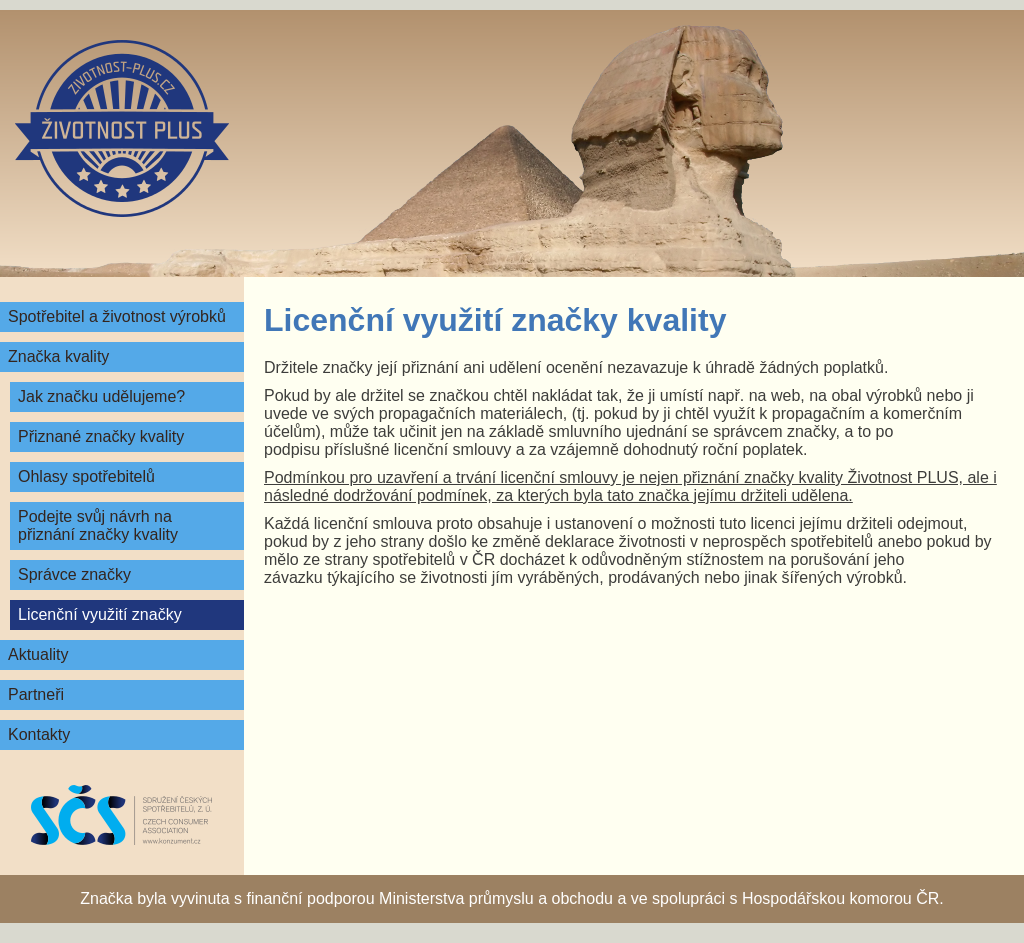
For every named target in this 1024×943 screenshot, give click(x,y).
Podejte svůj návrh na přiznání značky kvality (98, 525)
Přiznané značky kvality (101, 436)
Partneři (36, 694)
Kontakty (39, 734)
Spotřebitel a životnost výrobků (117, 316)
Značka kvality (58, 356)
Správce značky (74, 574)
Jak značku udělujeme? (101, 396)
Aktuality (38, 654)
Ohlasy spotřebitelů (86, 476)
